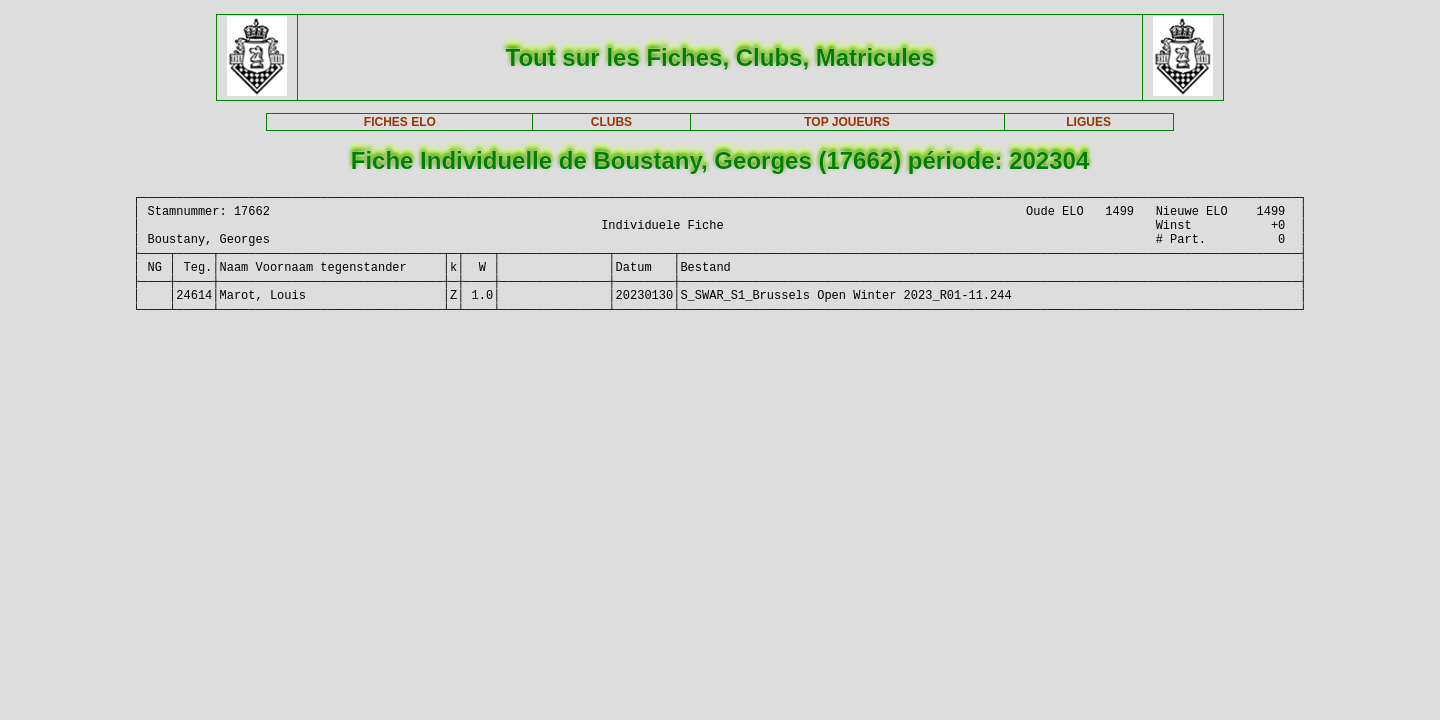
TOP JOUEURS (847, 122)
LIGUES (1088, 122)
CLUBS (611, 122)
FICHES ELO (400, 122)
